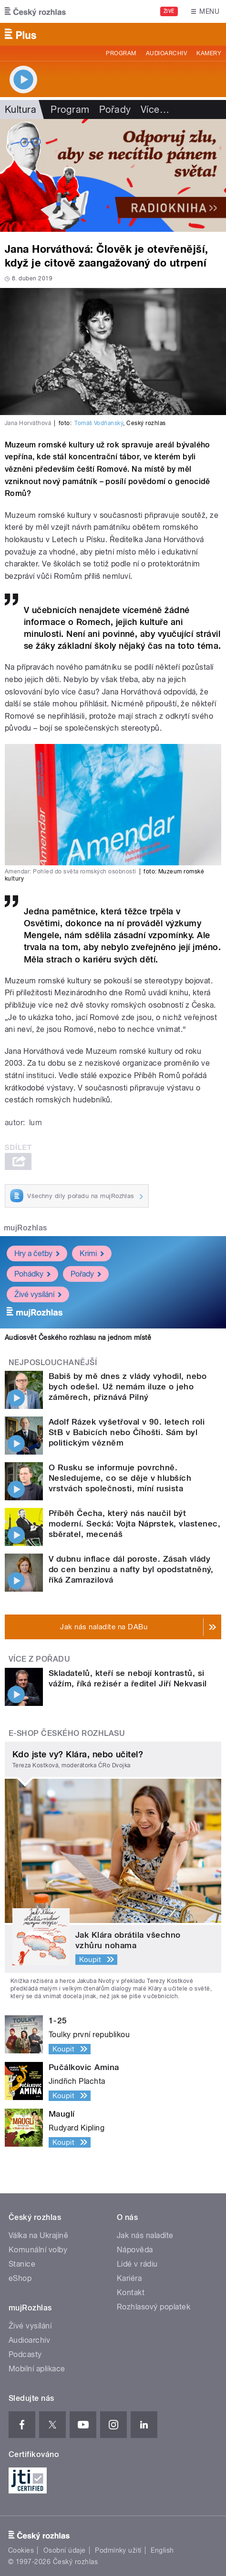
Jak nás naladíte (145, 2235)
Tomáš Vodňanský (98, 423)
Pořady (115, 109)
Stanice (22, 2264)
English (162, 2550)
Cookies (21, 2550)
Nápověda (135, 2249)
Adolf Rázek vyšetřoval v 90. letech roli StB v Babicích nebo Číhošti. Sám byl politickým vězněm (127, 1432)
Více (155, 109)
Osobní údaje (64, 2550)
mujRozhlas (25, 1227)
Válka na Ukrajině (38, 2235)
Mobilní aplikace (37, 2368)
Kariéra (129, 2278)
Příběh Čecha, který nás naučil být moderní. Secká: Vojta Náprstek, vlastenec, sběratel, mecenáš (134, 1523)
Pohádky (32, 1273)
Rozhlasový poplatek (153, 2306)
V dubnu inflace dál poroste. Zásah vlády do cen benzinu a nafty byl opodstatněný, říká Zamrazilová (131, 1569)
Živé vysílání (38, 1294)
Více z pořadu (39, 1659)
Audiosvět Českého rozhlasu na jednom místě (78, 1337)
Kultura (20, 109)
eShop (20, 2278)
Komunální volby (38, 2249)
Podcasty (25, 2354)
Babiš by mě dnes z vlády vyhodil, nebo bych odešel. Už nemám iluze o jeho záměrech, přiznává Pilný (127, 1386)
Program (121, 53)
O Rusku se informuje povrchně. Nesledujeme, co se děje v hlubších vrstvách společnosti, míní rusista (120, 1478)
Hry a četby (37, 1253)
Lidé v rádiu (137, 2264)
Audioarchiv (166, 53)
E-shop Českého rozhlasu (67, 1733)
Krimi (92, 1253)
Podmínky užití (118, 2550)
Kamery (208, 53)
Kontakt (130, 2292)
